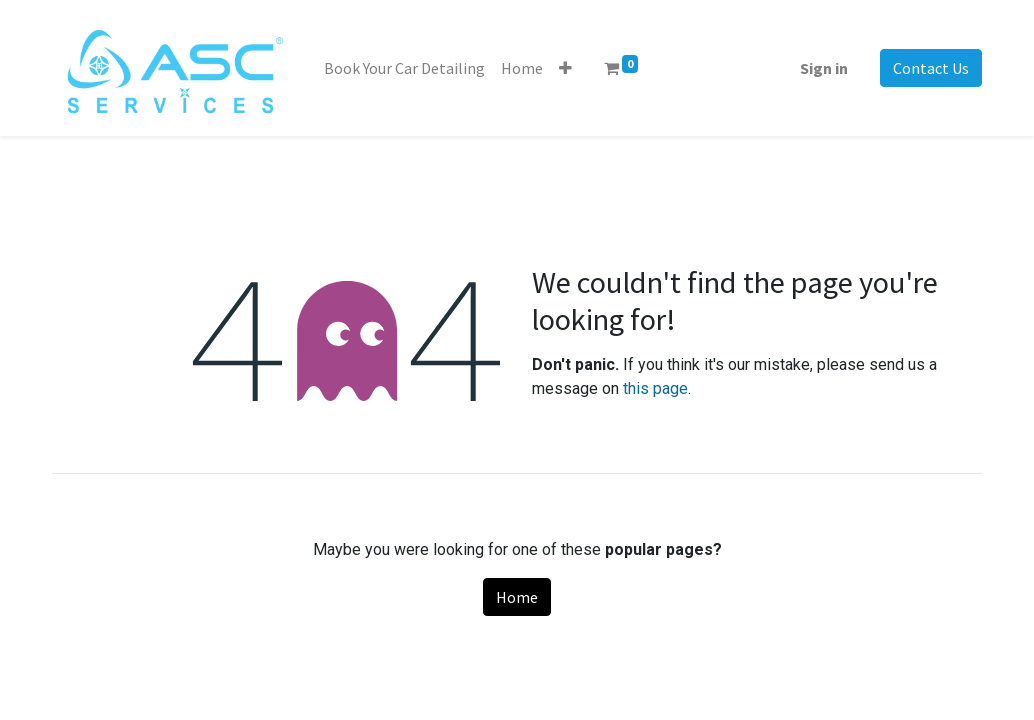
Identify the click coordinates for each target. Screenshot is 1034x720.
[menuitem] (404, 68)
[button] (565, 68)
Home (517, 597)
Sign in (824, 68)
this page (655, 388)
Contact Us (931, 68)
